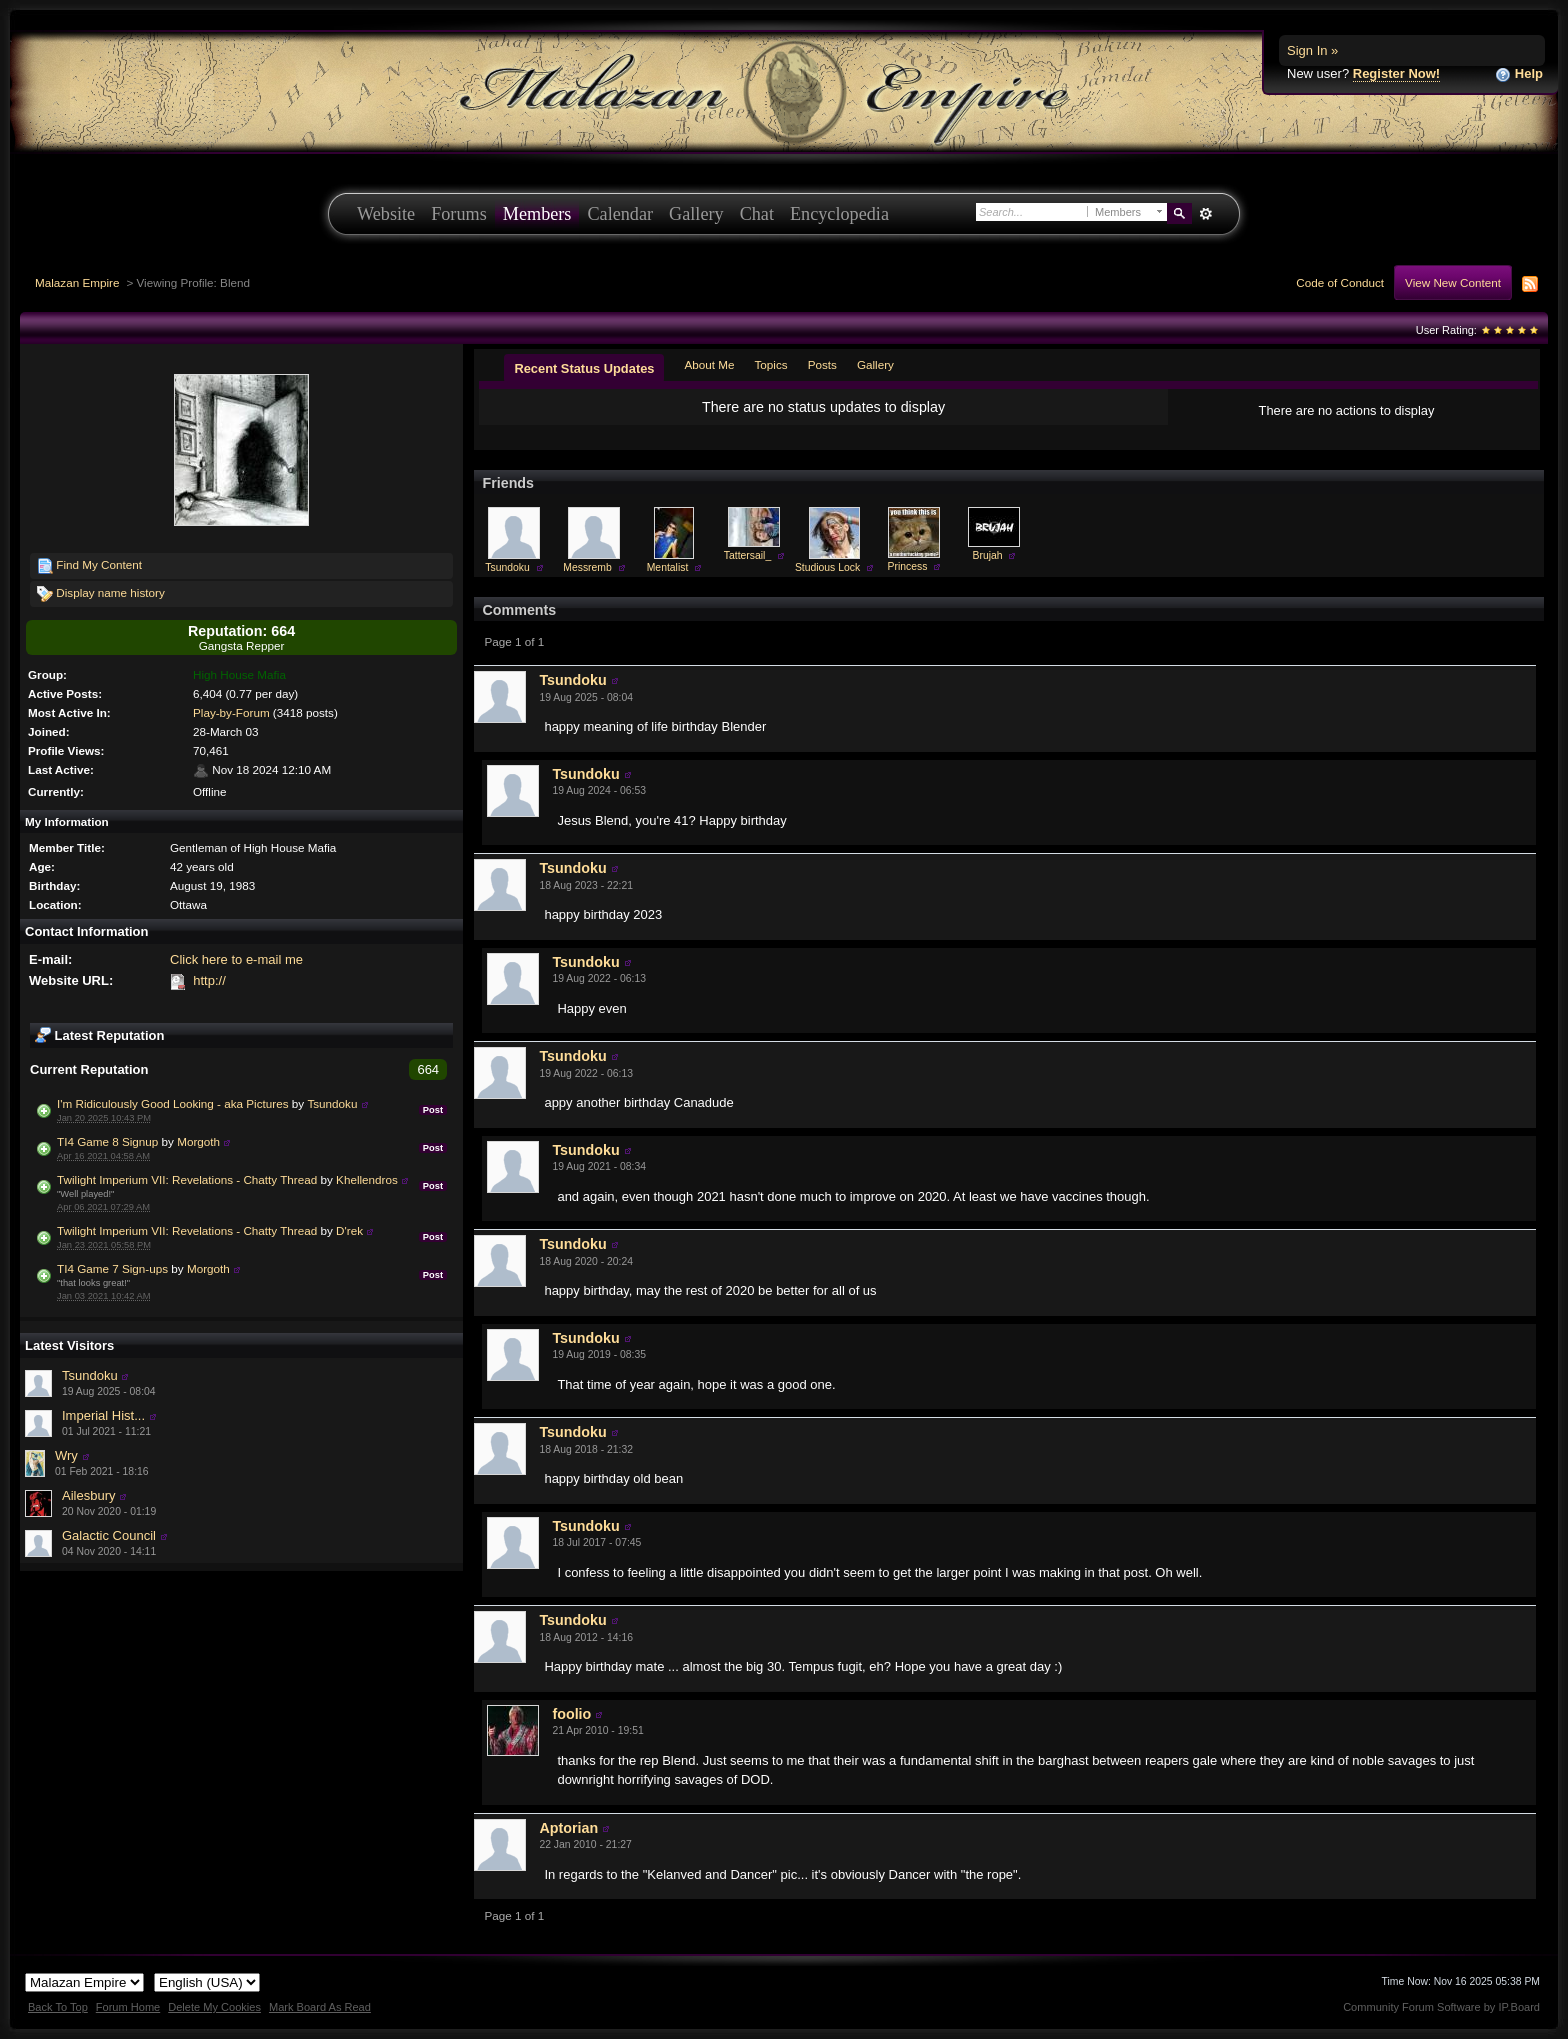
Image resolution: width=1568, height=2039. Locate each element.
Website (386, 214)
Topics (771, 364)
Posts (822, 364)
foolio (571, 1714)
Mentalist (668, 567)
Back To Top (58, 2007)
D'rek (349, 1230)
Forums (459, 214)
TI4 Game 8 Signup (107, 1141)
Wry (66, 1455)
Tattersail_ (747, 555)
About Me (709, 364)
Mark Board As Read (320, 2007)
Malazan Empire (77, 282)
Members (537, 214)
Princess (908, 566)
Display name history (101, 594)
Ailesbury (88, 1495)
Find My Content (89, 566)
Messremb (587, 567)
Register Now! (1396, 73)
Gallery (696, 214)
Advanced (1205, 214)
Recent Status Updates (584, 368)
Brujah (987, 555)
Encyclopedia (839, 214)
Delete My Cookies (214, 2007)
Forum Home (128, 2007)
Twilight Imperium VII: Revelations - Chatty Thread (187, 1179)
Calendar (620, 214)
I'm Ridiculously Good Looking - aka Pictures (173, 1103)
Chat (757, 214)
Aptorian (568, 1828)
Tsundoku (332, 1103)
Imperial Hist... (103, 1415)
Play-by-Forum (231, 712)
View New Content (1453, 282)
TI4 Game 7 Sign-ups (112, 1268)
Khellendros (367, 1179)
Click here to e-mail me (236, 959)
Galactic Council (109, 1535)
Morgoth (198, 1141)
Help (1519, 74)
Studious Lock (827, 567)
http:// (209, 980)
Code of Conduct (1340, 282)
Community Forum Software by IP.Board (1441, 2007)
